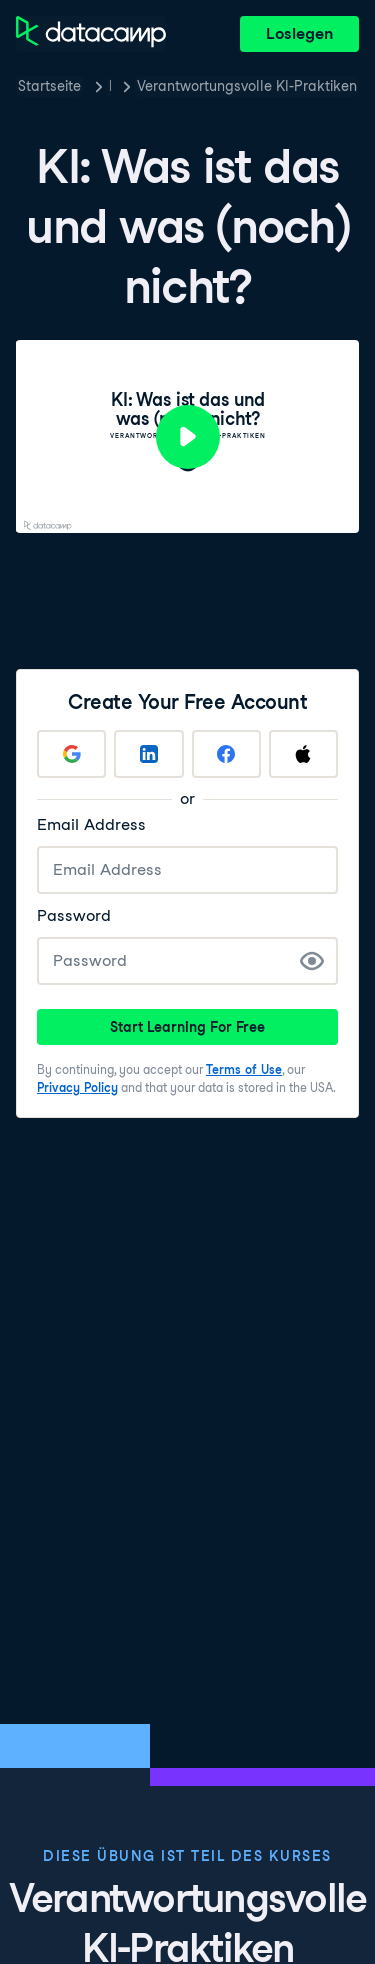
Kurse (110, 86)
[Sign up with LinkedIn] (148, 754)
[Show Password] (312, 961)
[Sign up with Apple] (303, 754)
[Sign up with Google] (71, 754)
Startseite (49, 86)
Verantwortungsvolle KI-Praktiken (247, 86)
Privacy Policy (77, 1087)
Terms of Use (244, 1069)
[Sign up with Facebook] (226, 754)
